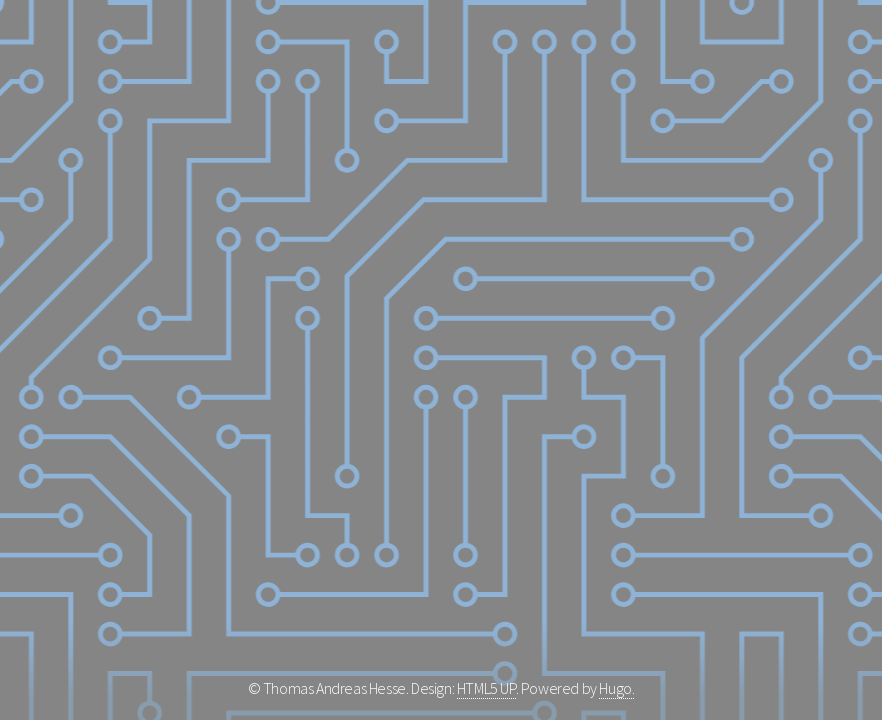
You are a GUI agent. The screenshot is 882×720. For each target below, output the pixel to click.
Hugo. (616, 688)
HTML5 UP (486, 688)
